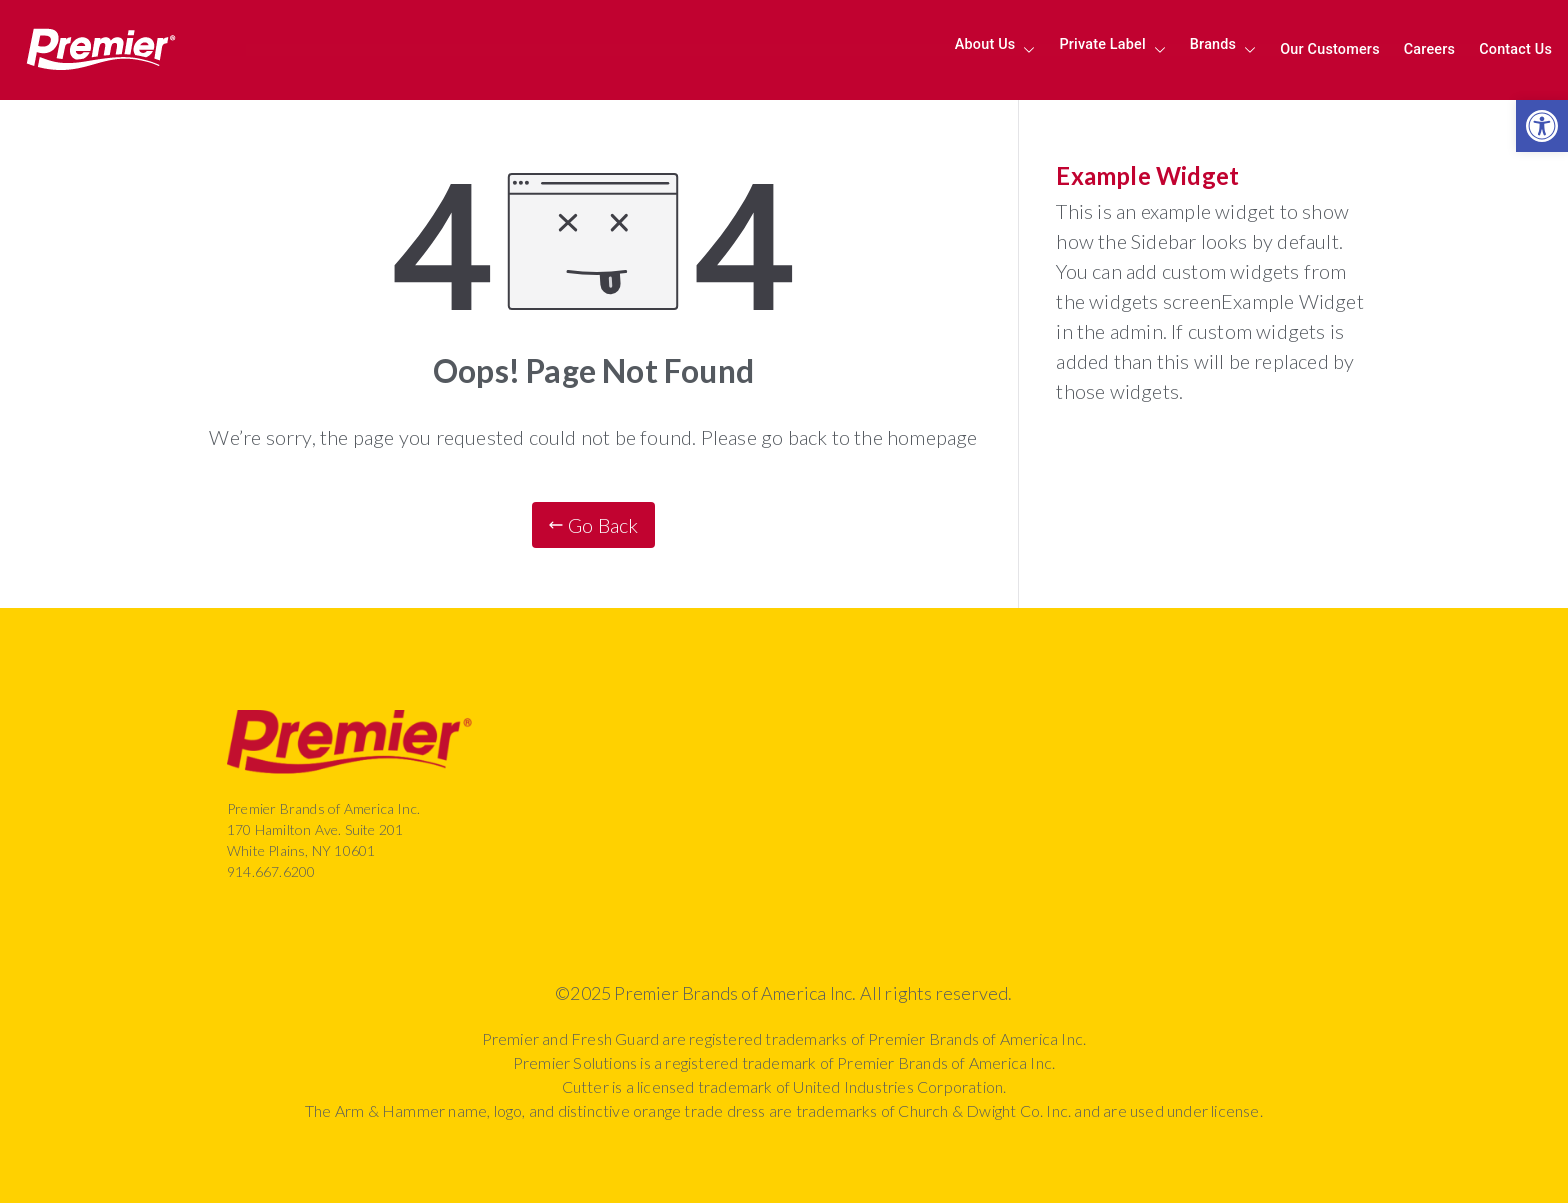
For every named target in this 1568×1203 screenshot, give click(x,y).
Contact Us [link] (1515, 49)
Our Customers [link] (1330, 49)
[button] (1025, 50)
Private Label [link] (1112, 50)
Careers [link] (1429, 49)
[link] (1542, 126)
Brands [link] (1223, 50)
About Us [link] (995, 50)
